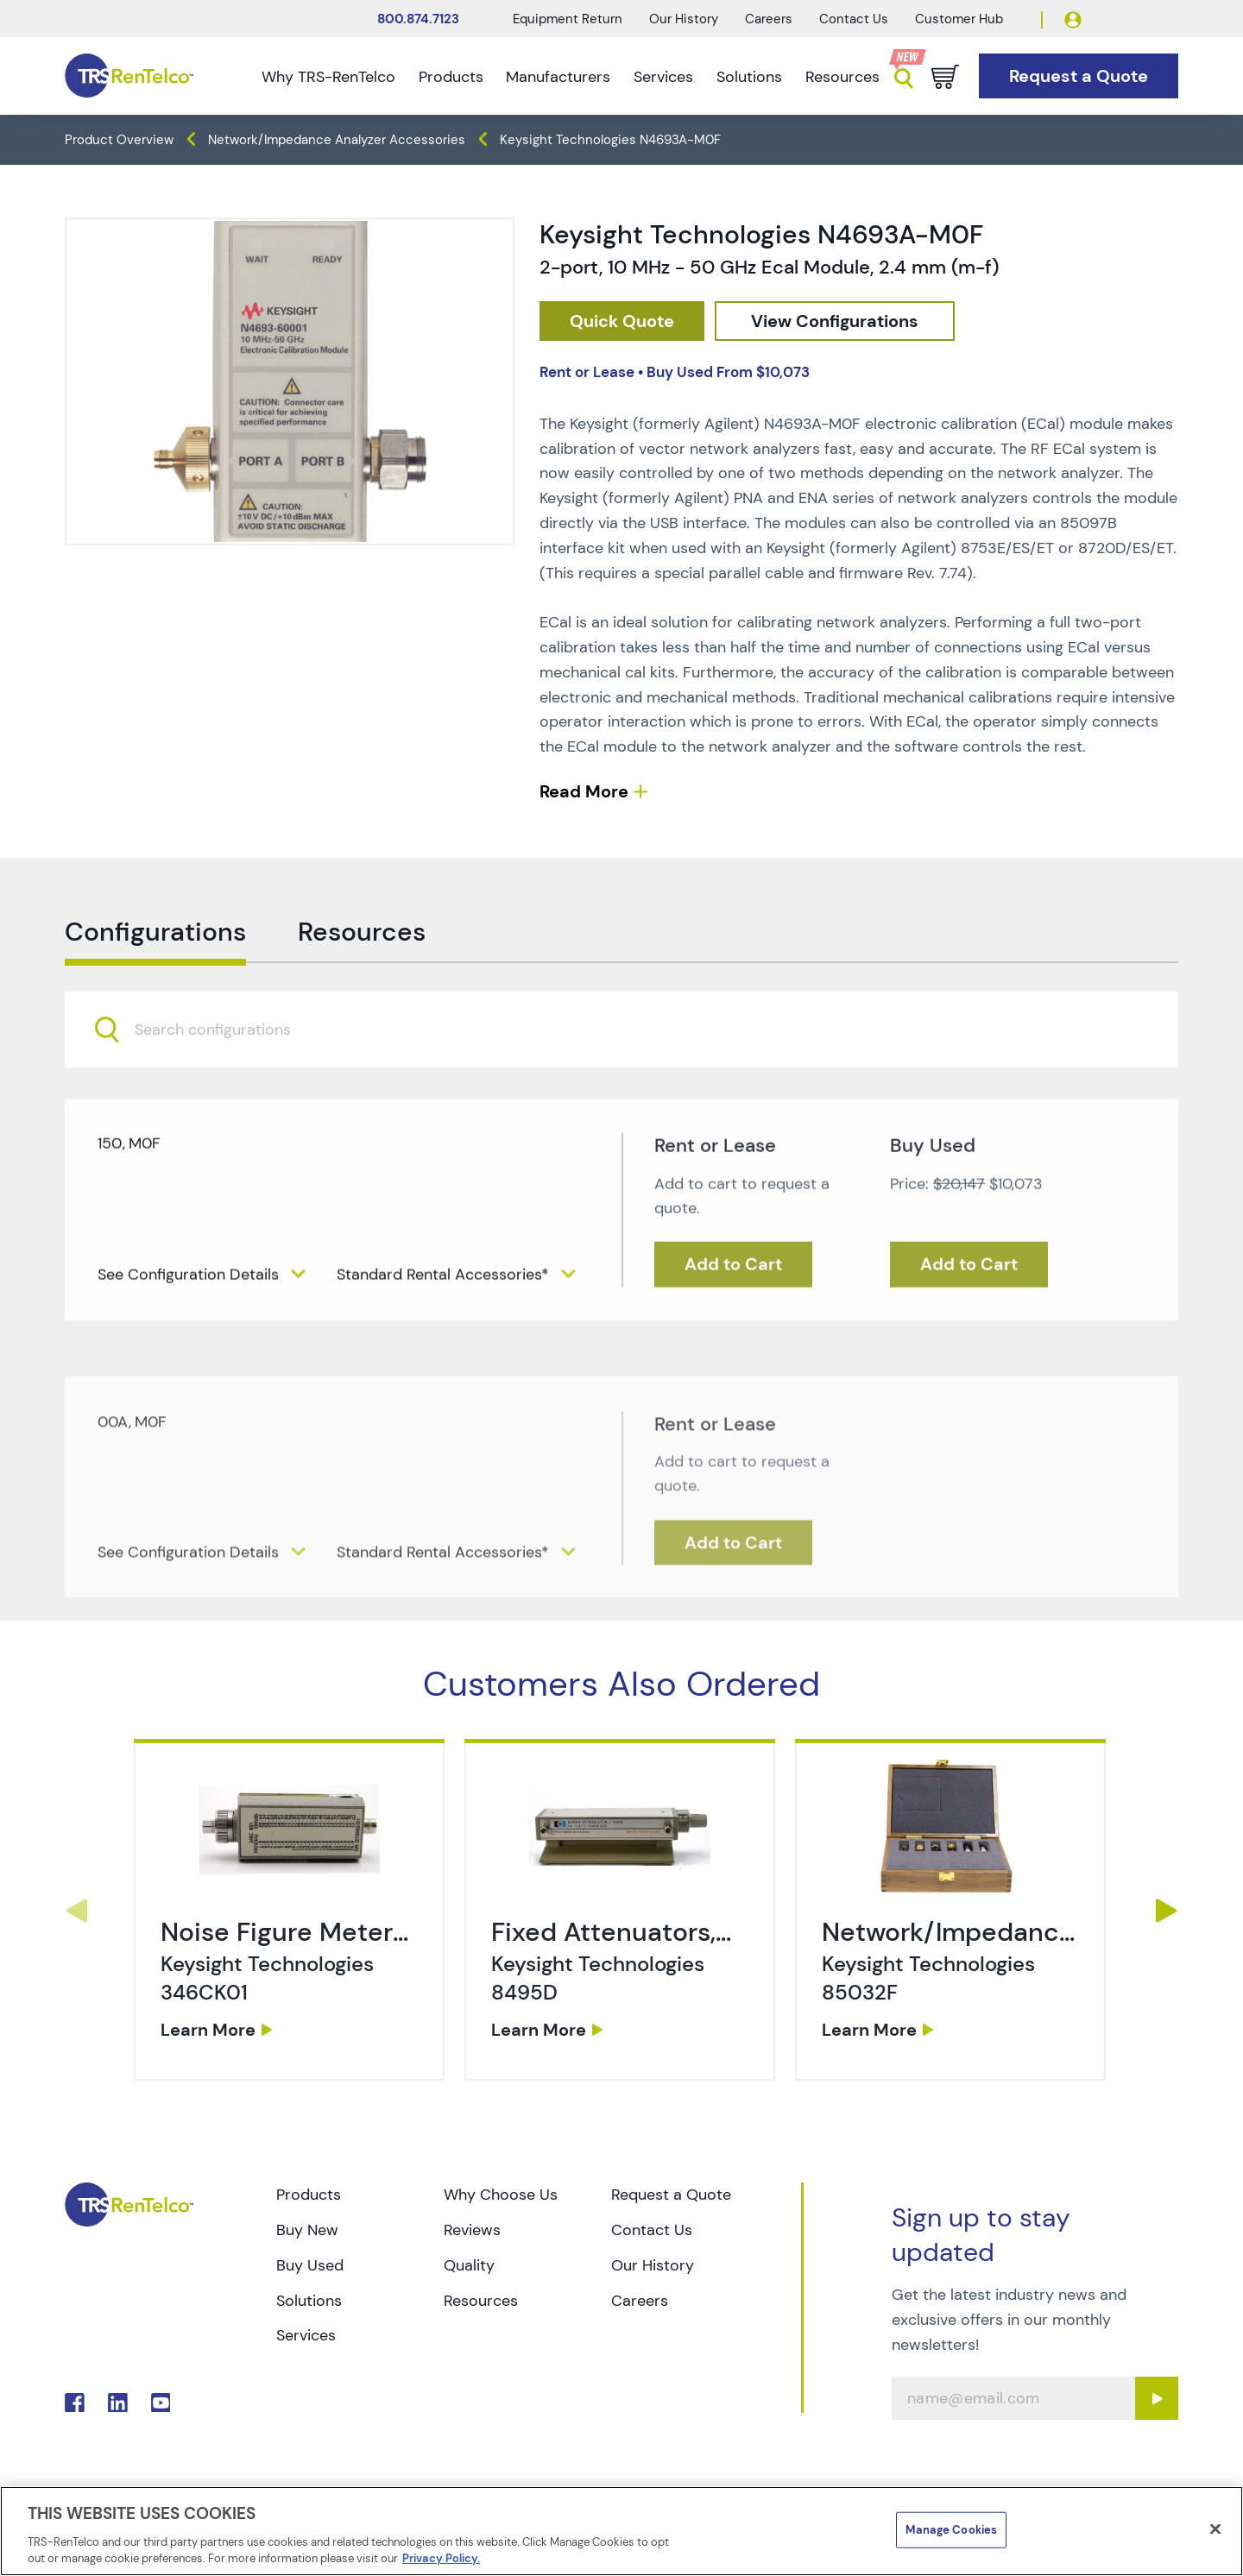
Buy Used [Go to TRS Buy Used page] (310, 2265)
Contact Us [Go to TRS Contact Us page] (651, 2230)
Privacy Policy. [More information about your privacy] (441, 2558)
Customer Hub (959, 19)
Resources (842, 76)
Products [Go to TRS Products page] (308, 2194)
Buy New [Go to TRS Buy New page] (307, 2230)
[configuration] (835, 321)
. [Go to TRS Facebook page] (75, 2403)
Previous (76, 1911)
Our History (683, 19)
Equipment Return (567, 19)
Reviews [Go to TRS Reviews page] (472, 2230)
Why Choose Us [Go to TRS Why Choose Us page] (501, 2194)
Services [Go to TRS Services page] (306, 2335)
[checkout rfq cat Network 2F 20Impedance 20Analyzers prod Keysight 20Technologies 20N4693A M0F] (621, 321)
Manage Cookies (951, 2529)
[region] (621, 2531)
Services (663, 76)
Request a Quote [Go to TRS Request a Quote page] (671, 2194)
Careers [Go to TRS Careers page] (639, 2300)
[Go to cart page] (945, 77)
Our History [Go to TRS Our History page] (652, 2265)
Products (451, 76)
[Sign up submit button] (1156, 2398)
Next (1166, 1911)
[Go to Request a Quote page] (1078, 76)
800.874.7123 (418, 19)
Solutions (749, 76)
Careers (768, 19)
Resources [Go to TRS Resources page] (481, 2300)
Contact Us (853, 19)
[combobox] (621, 1088)
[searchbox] (223, 1088)
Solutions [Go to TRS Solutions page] (309, 2300)
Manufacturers (558, 76)
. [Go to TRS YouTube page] (161, 2403)
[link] (291, 1973)
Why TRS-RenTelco (328, 76)
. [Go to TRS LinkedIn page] (118, 2403)
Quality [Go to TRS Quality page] (469, 2265)
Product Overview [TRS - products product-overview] (119, 139)
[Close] (1215, 2529)
